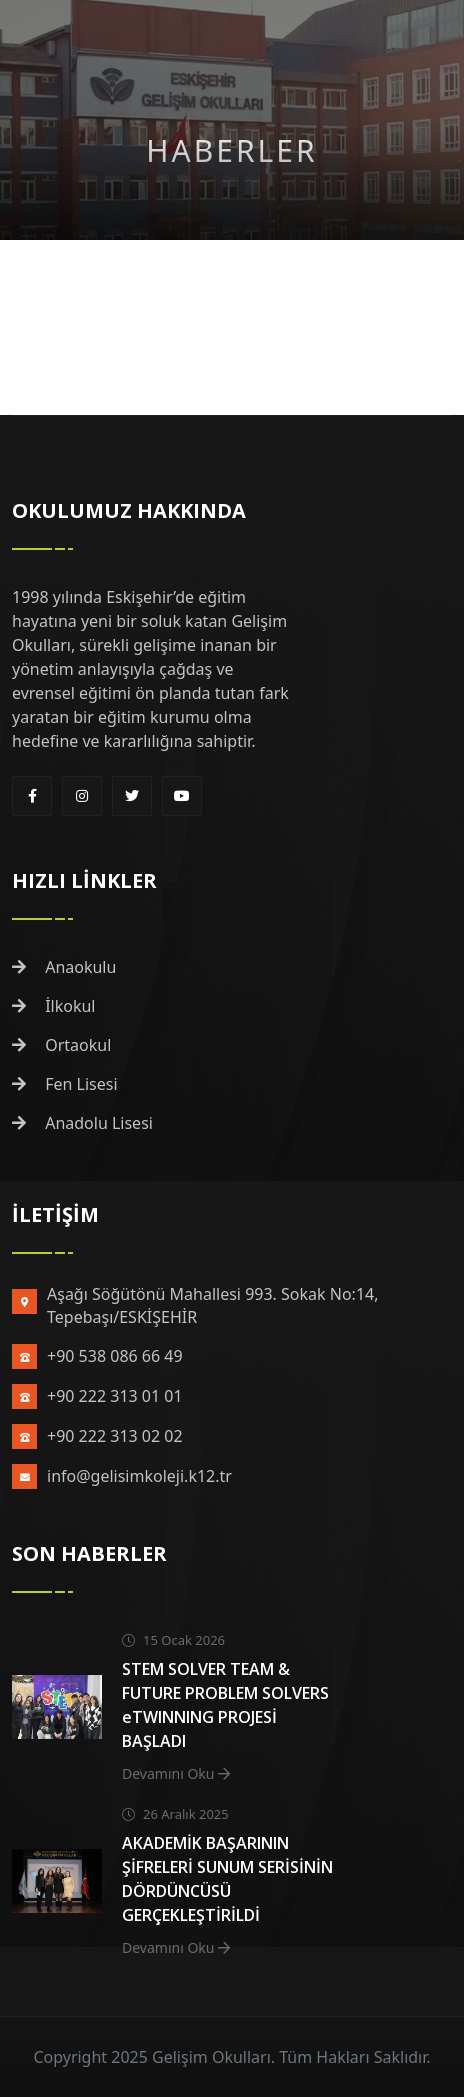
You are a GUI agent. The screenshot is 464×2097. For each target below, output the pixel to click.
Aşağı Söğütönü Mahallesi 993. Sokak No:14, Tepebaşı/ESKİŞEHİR (212, 1305)
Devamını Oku (176, 1773)
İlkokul (54, 1006)
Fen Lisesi (65, 1084)
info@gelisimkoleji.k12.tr (139, 1476)
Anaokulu (64, 967)
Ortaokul (61, 1045)
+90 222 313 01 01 (115, 1396)
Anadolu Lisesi (82, 1123)
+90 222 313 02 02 (115, 1436)
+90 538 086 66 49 (115, 1356)
